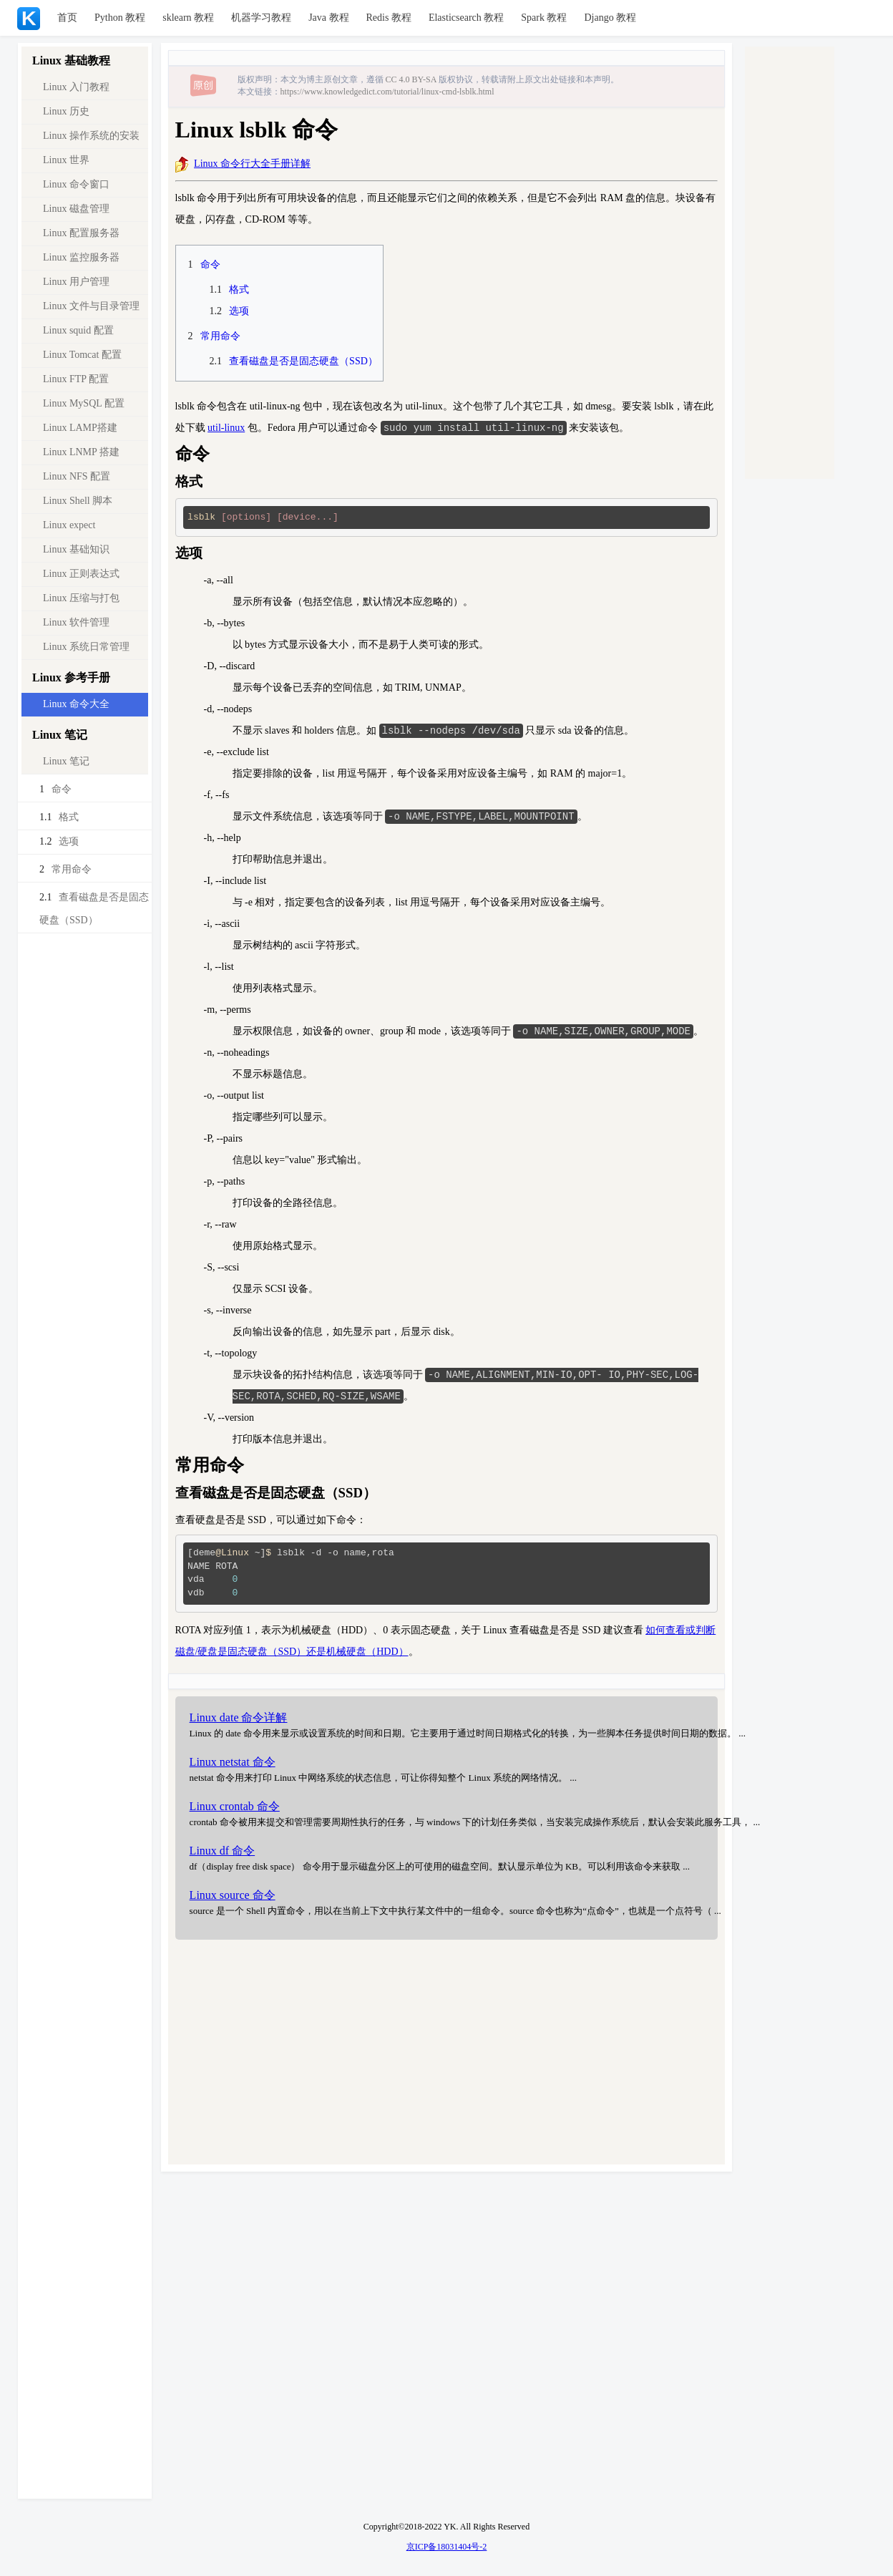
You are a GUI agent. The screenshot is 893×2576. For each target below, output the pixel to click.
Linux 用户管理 (76, 281)
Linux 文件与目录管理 (91, 306)
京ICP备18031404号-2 (446, 2547)
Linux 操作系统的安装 (91, 135)
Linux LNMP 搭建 (81, 452)
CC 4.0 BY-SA (411, 79)
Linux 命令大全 (76, 704)
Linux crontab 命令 (235, 1810)
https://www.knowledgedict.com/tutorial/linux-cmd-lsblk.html (387, 92)
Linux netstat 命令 (232, 1766)
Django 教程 (610, 17)
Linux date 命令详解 (239, 1722)
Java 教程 (328, 17)
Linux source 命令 (232, 1899)
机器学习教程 (261, 17)
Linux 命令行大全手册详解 (252, 163)
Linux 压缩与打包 (81, 598)
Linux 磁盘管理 (76, 208)
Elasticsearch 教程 (466, 17)
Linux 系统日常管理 (86, 646)
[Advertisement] (446, 2058)
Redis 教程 (388, 17)
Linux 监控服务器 (81, 257)
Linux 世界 (66, 160)
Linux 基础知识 (76, 549)
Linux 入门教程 (76, 87)
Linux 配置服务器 (81, 233)
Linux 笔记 (66, 761)
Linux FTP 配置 (76, 379)
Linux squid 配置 (78, 330)
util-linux (226, 428)
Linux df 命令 (222, 1855)
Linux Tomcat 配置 (82, 354)
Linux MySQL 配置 (84, 403)
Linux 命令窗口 (76, 184)
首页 (67, 17)
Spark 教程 (544, 17)
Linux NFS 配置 (76, 476)
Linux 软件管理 (76, 622)
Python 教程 (119, 17)
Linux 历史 (66, 111)
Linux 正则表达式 (81, 573)
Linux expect (69, 525)
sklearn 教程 (188, 17)
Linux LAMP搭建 (80, 427)
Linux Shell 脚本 (77, 500)
